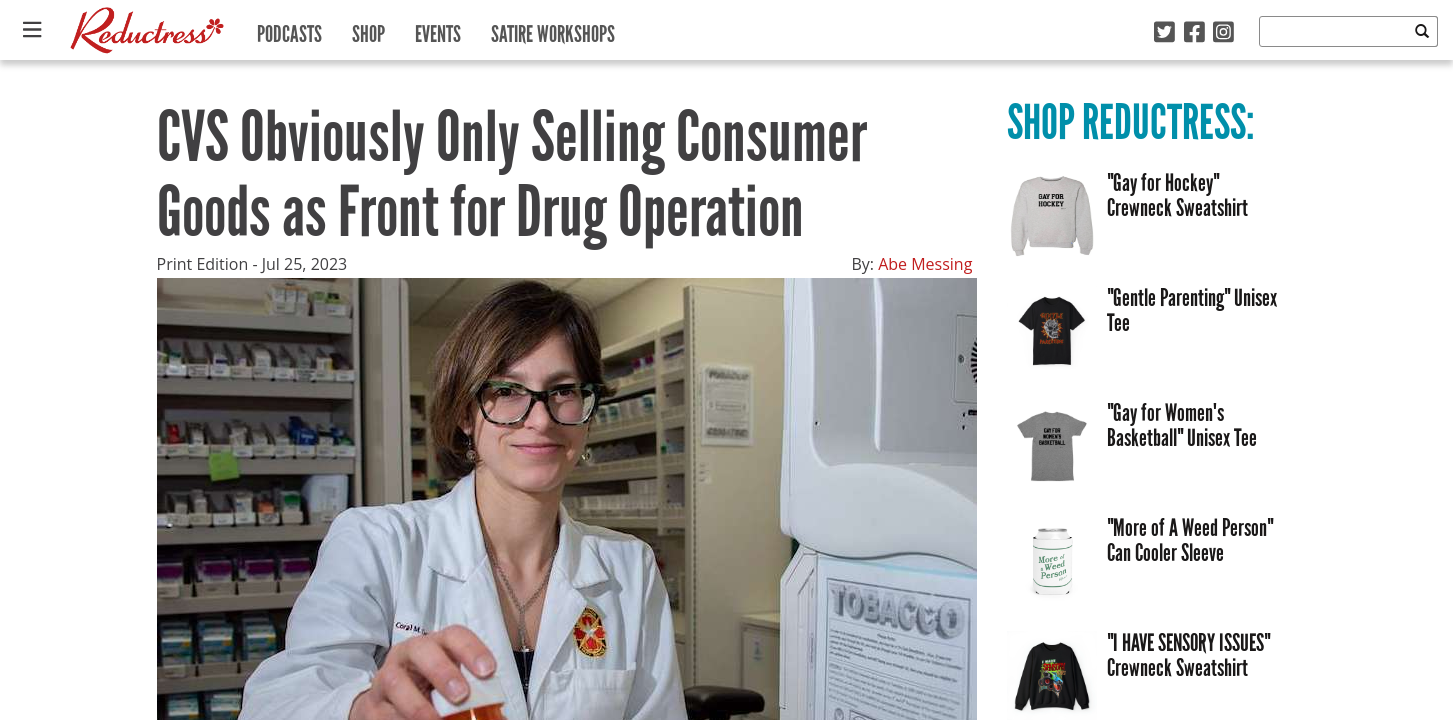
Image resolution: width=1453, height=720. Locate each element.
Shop (368, 29)
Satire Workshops (553, 29)
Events (438, 29)
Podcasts (289, 29)
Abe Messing (925, 264)
